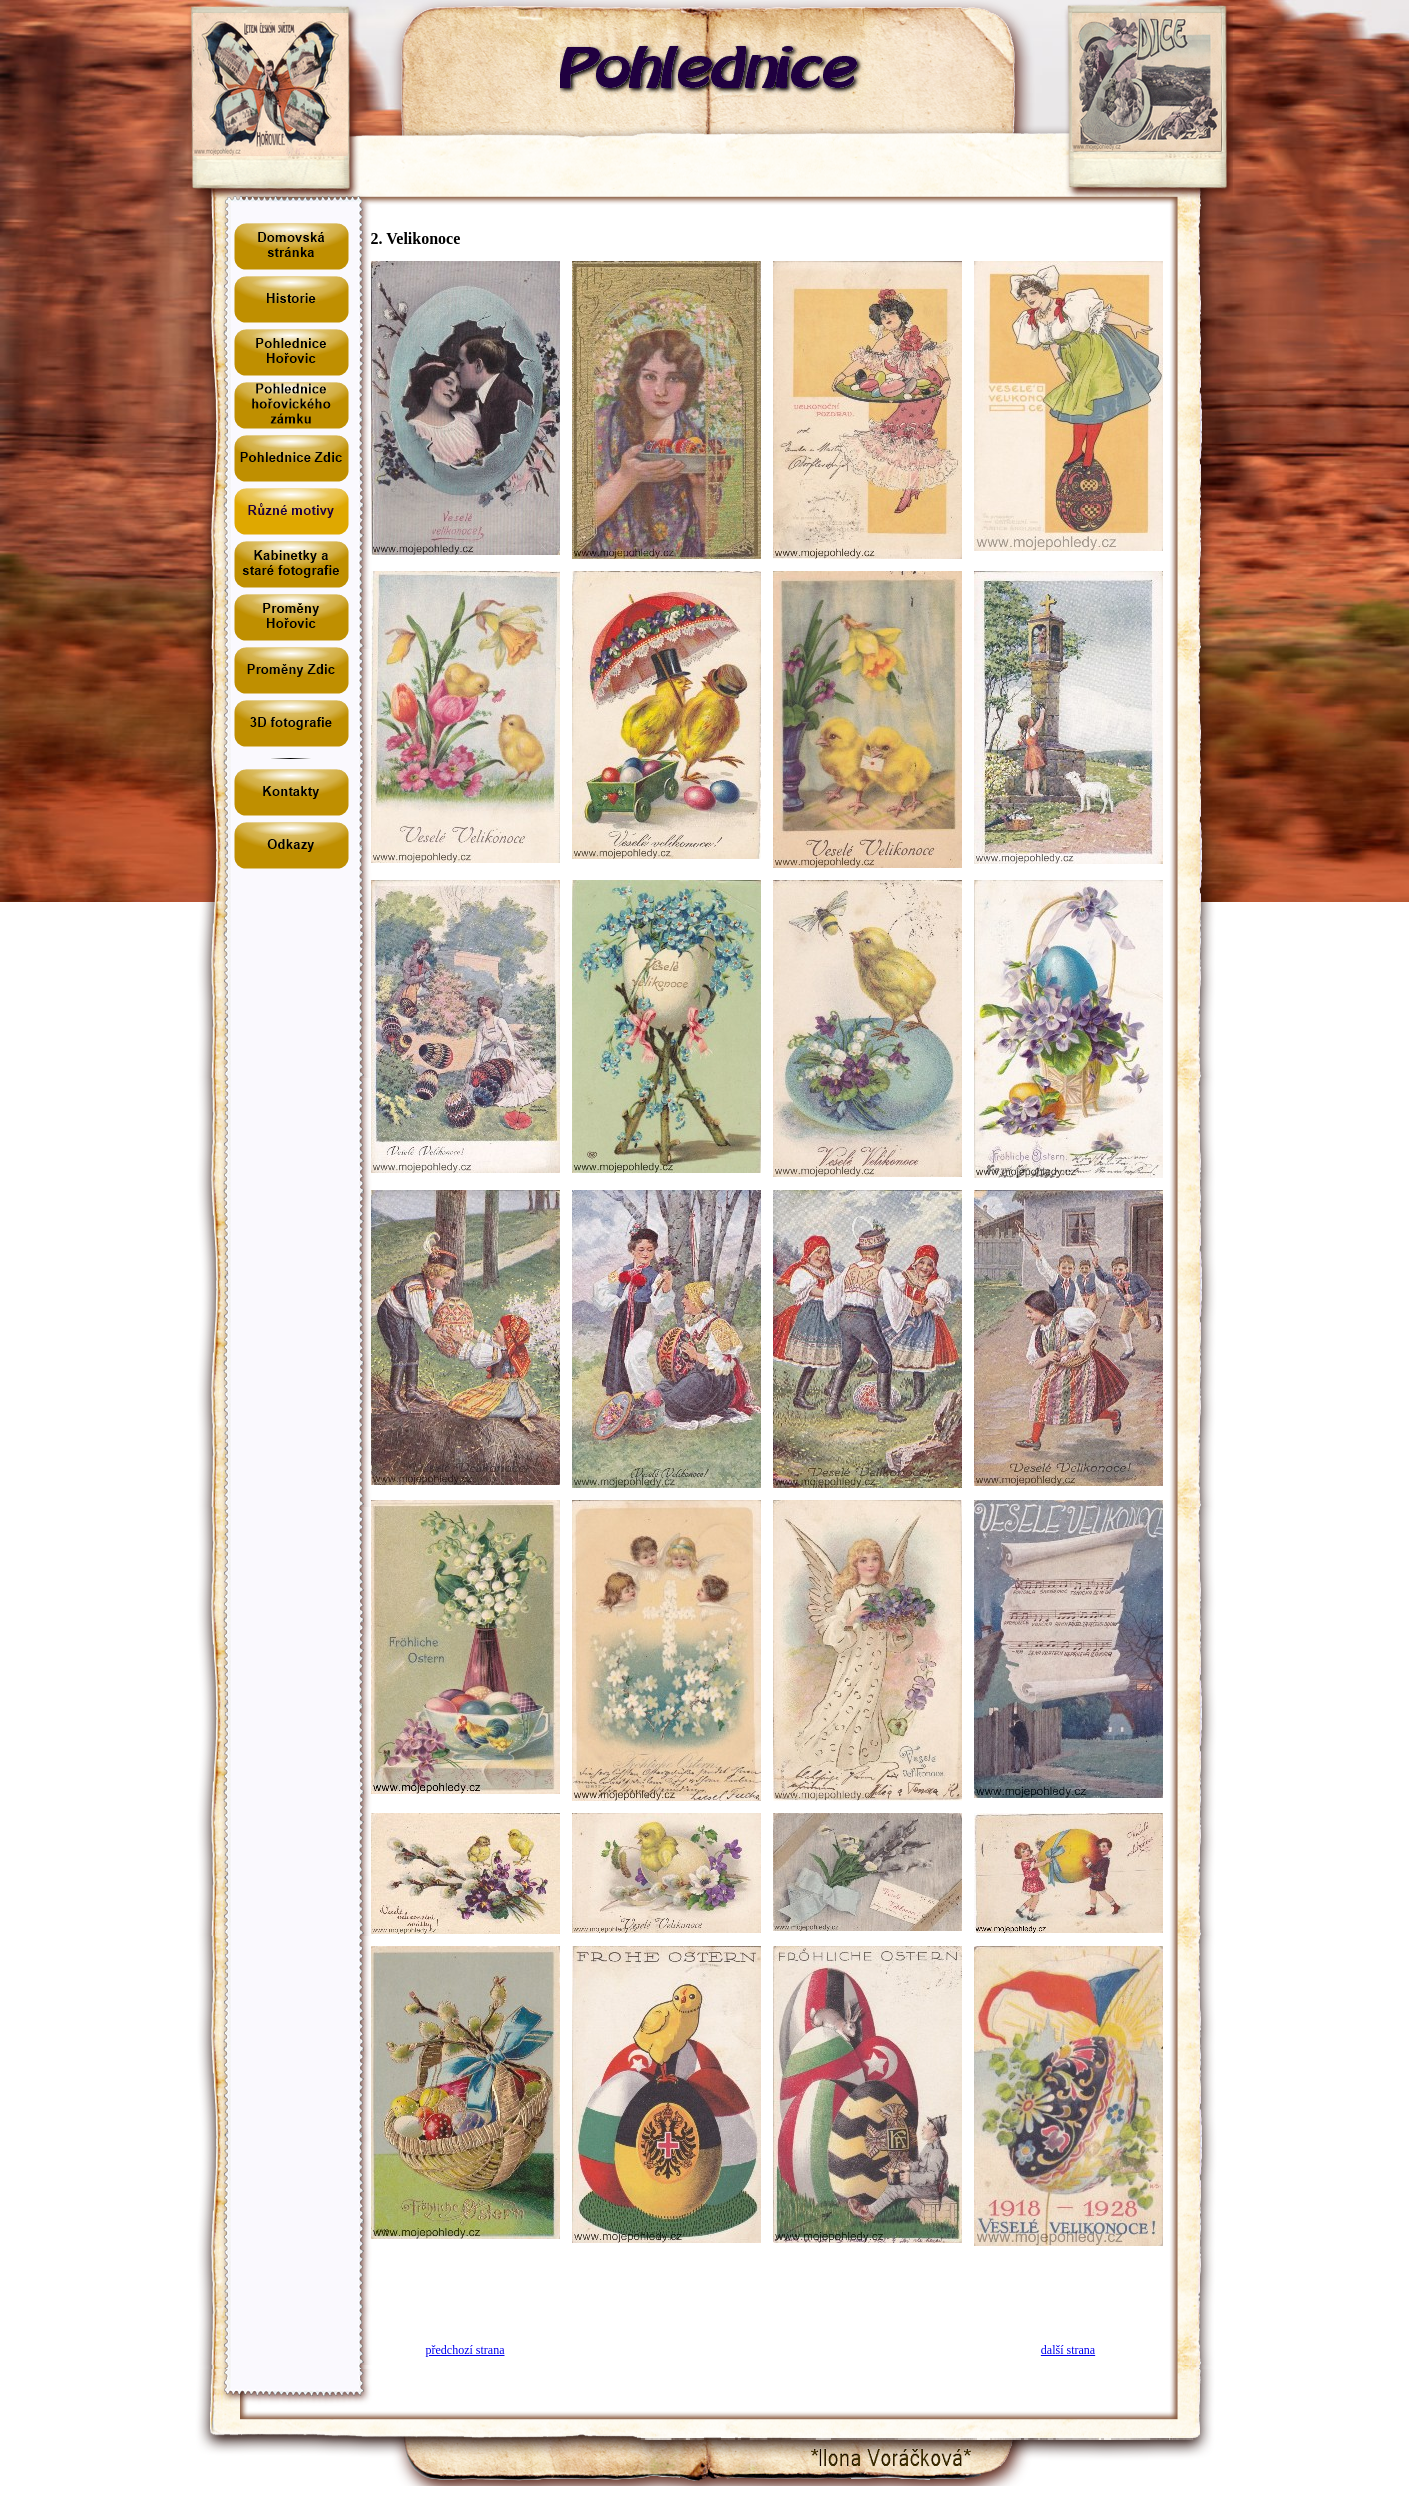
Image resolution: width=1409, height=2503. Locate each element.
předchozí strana (465, 2350)
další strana (1068, 2350)
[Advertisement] (767, 2288)
